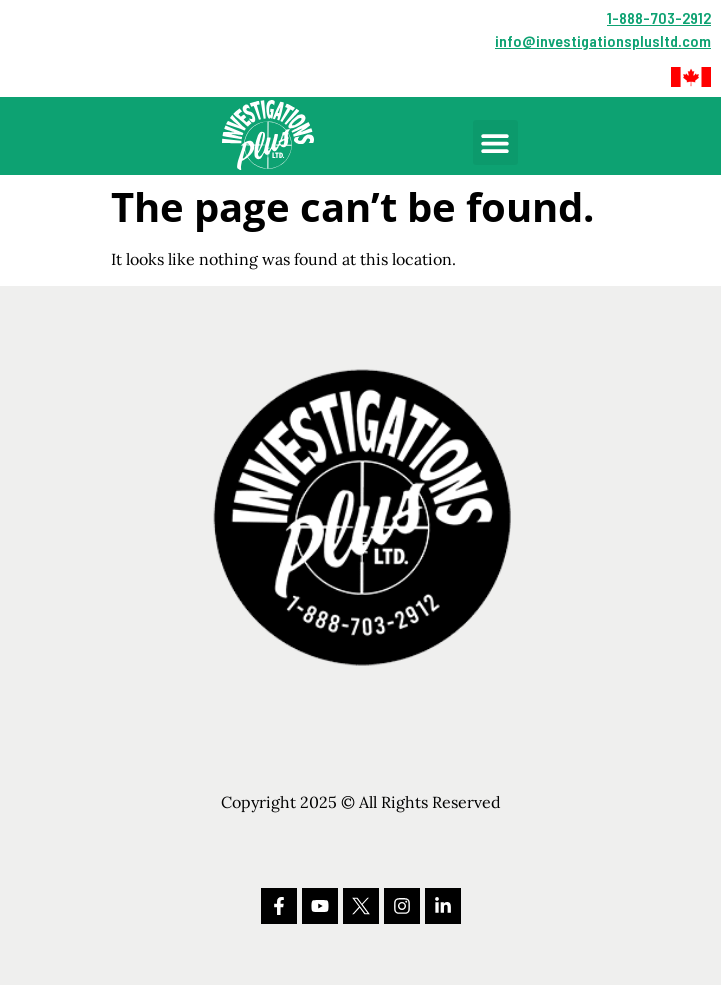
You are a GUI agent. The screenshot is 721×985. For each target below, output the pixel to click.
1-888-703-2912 (659, 17)
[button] (691, 77)
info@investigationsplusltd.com (603, 40)
